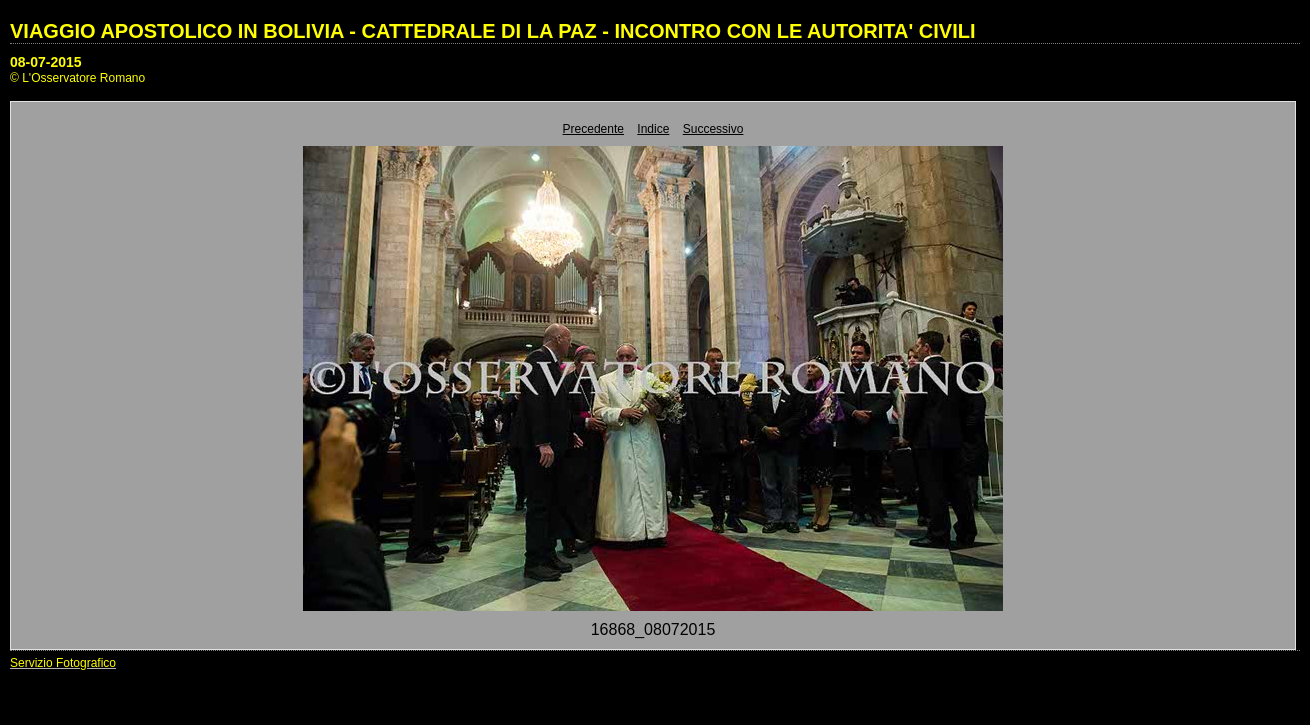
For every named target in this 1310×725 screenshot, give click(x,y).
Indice (653, 129)
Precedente (593, 129)
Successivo (713, 129)
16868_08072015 (653, 629)
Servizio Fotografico (63, 663)
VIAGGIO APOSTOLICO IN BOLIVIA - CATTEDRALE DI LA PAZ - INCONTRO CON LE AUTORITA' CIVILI (493, 31)
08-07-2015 (46, 62)
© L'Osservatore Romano (77, 78)
